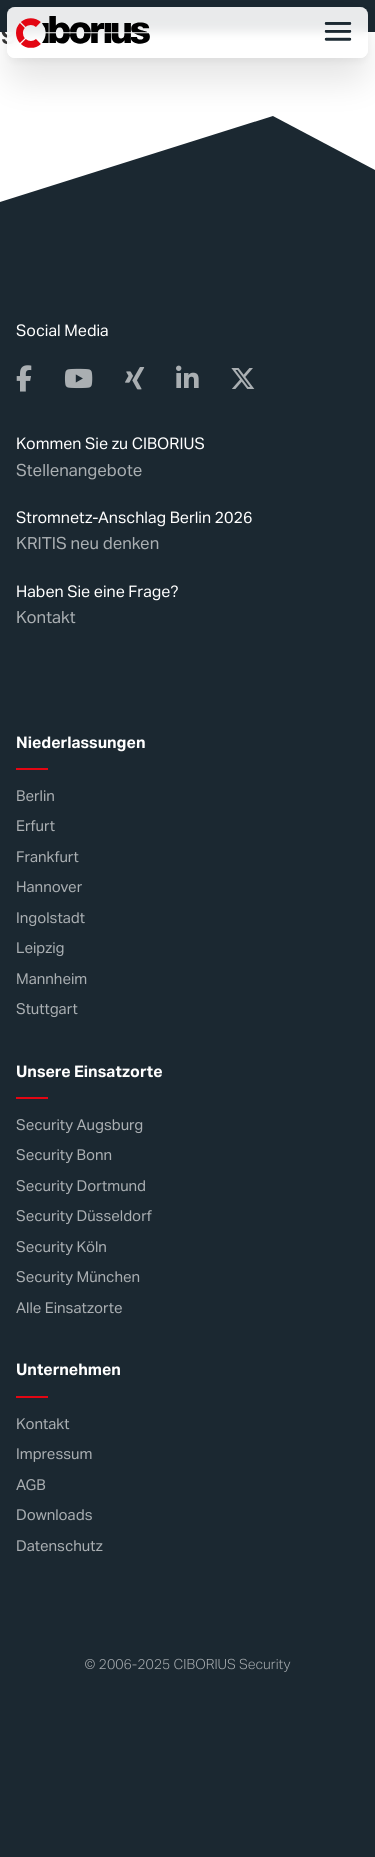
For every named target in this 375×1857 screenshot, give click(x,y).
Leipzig (40, 948)
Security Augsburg (79, 1125)
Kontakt (46, 617)
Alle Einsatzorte (69, 1308)
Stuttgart (47, 1009)
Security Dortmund (81, 1186)
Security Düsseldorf (84, 1216)
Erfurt (35, 826)
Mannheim (51, 979)
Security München (78, 1277)
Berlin (35, 796)
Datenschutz (59, 1546)
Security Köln (61, 1247)
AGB (31, 1485)
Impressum (54, 1454)
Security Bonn (64, 1155)
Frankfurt (47, 857)
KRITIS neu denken (87, 543)
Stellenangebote (79, 470)
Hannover (49, 887)
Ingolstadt (50, 918)
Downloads (54, 1515)
